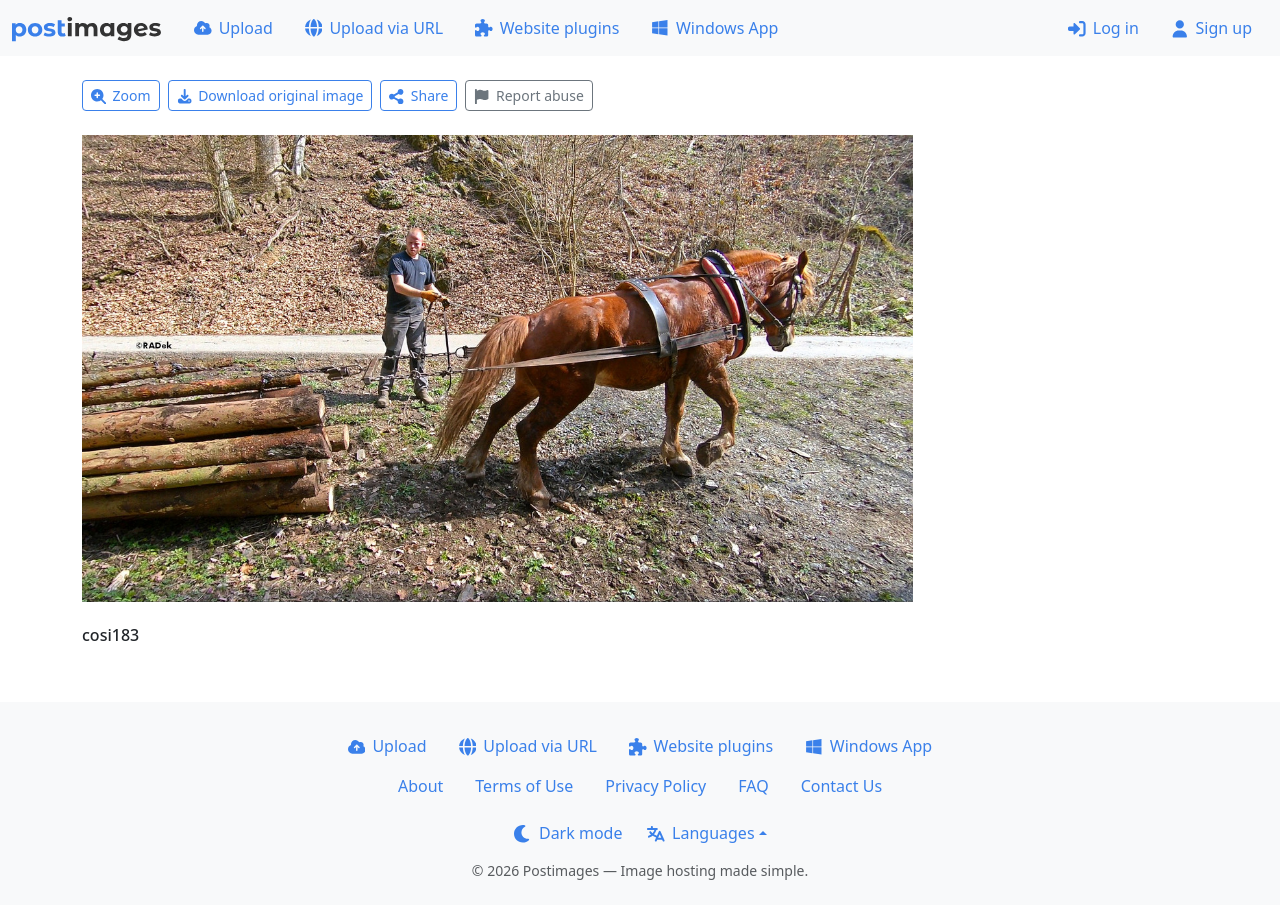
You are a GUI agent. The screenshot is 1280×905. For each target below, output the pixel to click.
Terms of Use (524, 786)
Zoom (121, 95)
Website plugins (547, 28)
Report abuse (528, 95)
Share (418, 95)
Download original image (270, 95)
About (420, 786)
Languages (700, 833)
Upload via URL (374, 28)
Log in (1103, 28)
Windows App (714, 28)
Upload (233, 28)
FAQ (753, 786)
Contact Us (841, 786)
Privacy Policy (655, 786)
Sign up (1211, 28)
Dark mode (568, 833)
